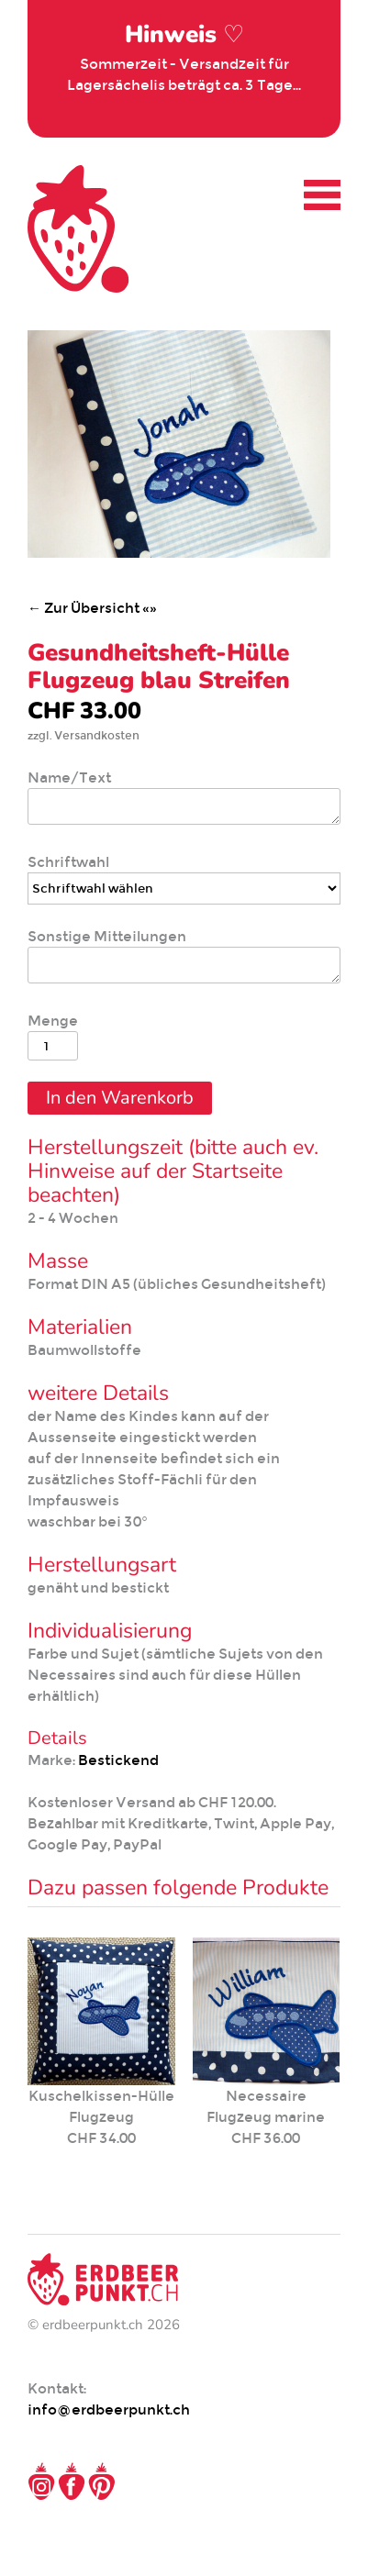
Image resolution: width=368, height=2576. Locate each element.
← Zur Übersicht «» (92, 607)
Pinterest (102, 2481)
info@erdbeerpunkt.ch (109, 2409)
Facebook (71, 2481)
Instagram (41, 2481)
